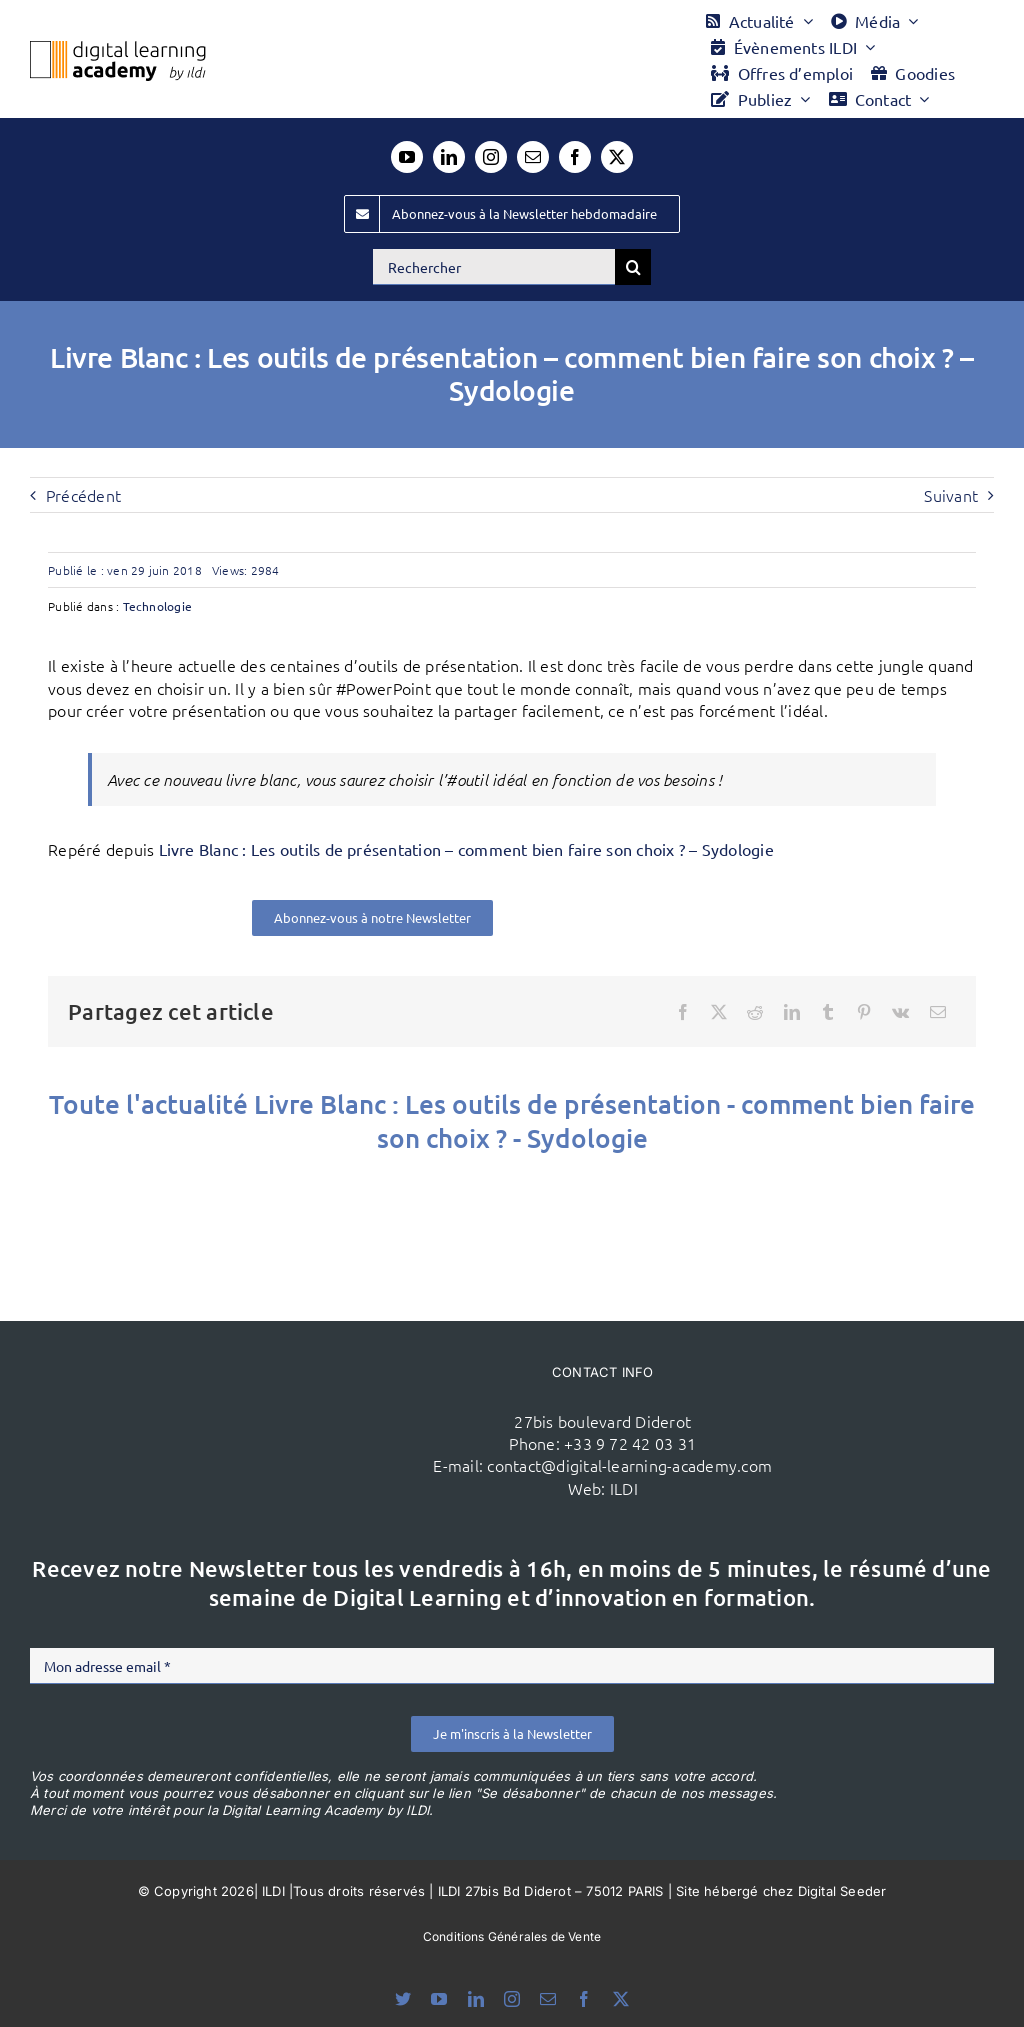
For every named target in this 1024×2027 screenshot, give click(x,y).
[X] (719, 1012)
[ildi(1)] (261, 1377)
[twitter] (617, 157)
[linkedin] (449, 157)
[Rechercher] (494, 267)
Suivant (951, 495)
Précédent (83, 495)
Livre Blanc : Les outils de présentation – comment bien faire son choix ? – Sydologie (466, 849)
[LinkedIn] (792, 1012)
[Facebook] (683, 1012)
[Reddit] (755, 1012)
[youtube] (407, 157)
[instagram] (491, 157)
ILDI (624, 1488)
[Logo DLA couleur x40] (118, 49)
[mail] (533, 157)
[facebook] (575, 157)
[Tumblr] (828, 1012)
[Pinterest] (864, 1012)
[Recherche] (633, 267)
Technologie (158, 606)
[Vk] (900, 1012)
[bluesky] (403, 1999)
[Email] (938, 1012)
